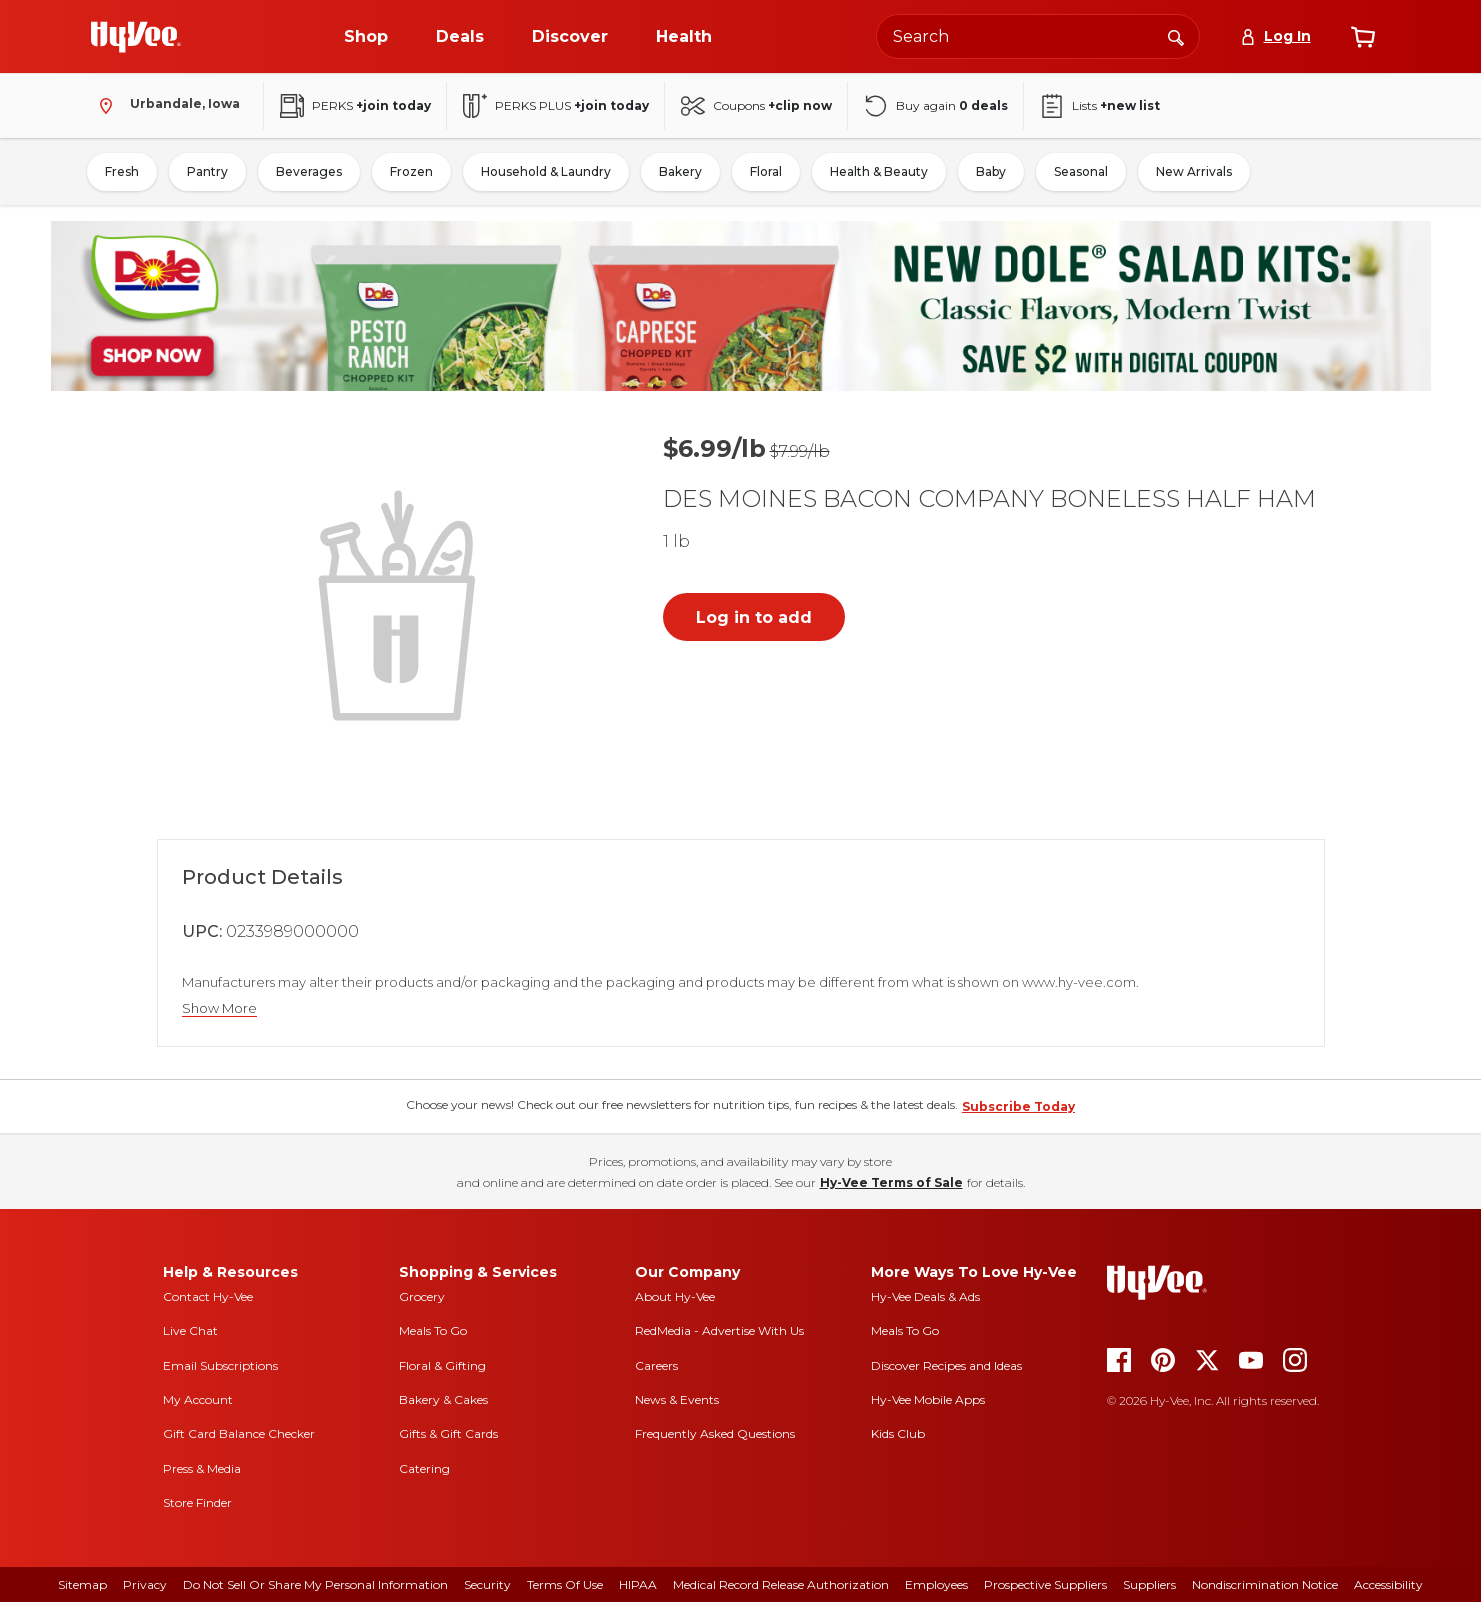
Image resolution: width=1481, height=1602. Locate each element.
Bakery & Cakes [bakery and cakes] (443, 1399)
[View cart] (1363, 37)
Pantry (207, 171)
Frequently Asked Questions (715, 1433)
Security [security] (487, 1584)
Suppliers (1149, 1584)
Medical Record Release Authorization (781, 1584)
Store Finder (197, 1502)
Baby (991, 171)
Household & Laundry (546, 171)
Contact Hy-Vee (208, 1296)
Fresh (122, 171)
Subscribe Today (1018, 1106)
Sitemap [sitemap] (82, 1584)
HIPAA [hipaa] (638, 1584)
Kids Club (898, 1433)
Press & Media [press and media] (202, 1468)
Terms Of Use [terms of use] (565, 1584)
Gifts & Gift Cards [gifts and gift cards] (448, 1433)
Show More (219, 1008)
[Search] (1176, 36)
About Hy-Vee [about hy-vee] (675, 1296)
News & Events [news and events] (677, 1399)
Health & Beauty (879, 171)
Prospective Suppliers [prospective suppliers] (1045, 1584)
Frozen (411, 171)
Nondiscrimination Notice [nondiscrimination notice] (1265, 1584)
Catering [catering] (424, 1468)
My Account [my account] (198, 1399)
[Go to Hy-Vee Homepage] (136, 37)
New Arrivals (1194, 171)
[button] (401, 603)
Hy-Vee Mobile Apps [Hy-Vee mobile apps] (928, 1399)
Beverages (309, 171)
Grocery (422, 1296)
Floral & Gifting (442, 1365)
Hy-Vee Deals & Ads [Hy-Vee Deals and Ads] (925, 1296)
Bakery (680, 171)
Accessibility (1388, 1584)
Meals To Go (433, 1330)
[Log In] (1275, 36)
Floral (766, 171)
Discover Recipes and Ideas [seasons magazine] (946, 1365)
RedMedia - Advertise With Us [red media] (719, 1330)
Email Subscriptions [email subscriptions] (220, 1365)
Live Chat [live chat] (190, 1330)
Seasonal (1081, 171)
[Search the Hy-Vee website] (1038, 36)
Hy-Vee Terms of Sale (891, 1182)
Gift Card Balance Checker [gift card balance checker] (239, 1433)
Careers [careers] (656, 1365)
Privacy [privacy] (145, 1584)
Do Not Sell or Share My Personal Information (315, 1584)
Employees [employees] (936, 1584)
